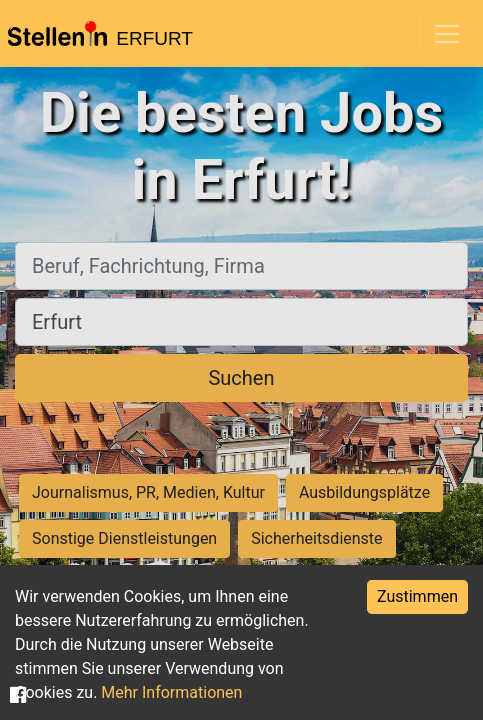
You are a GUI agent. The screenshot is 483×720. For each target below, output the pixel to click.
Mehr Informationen (171, 692)
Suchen (241, 378)
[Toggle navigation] (447, 34)
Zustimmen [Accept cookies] (417, 596)
